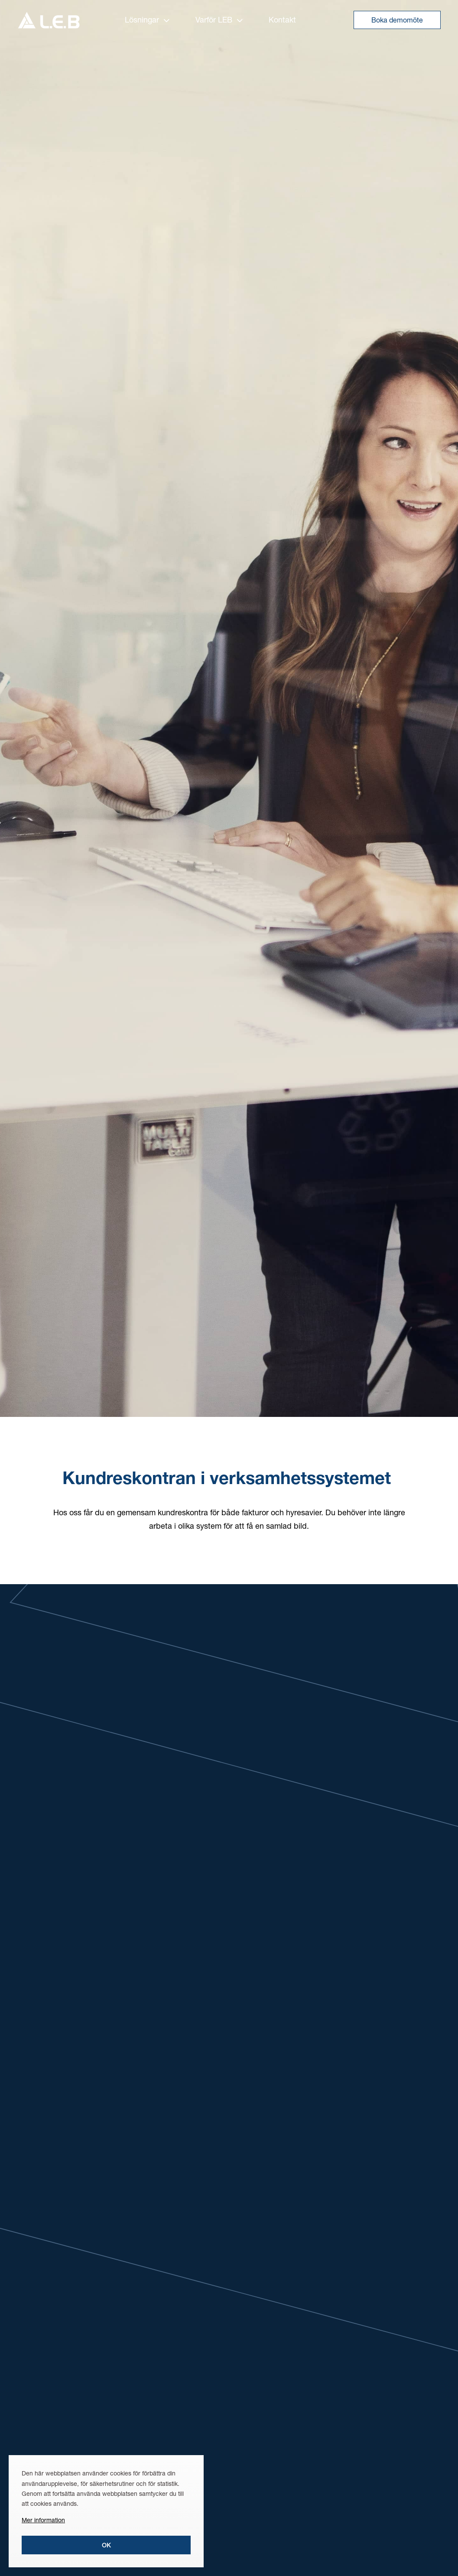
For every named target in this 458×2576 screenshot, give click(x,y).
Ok (106, 2545)
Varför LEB (219, 19)
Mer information (43, 2520)
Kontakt (282, 19)
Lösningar (147, 19)
